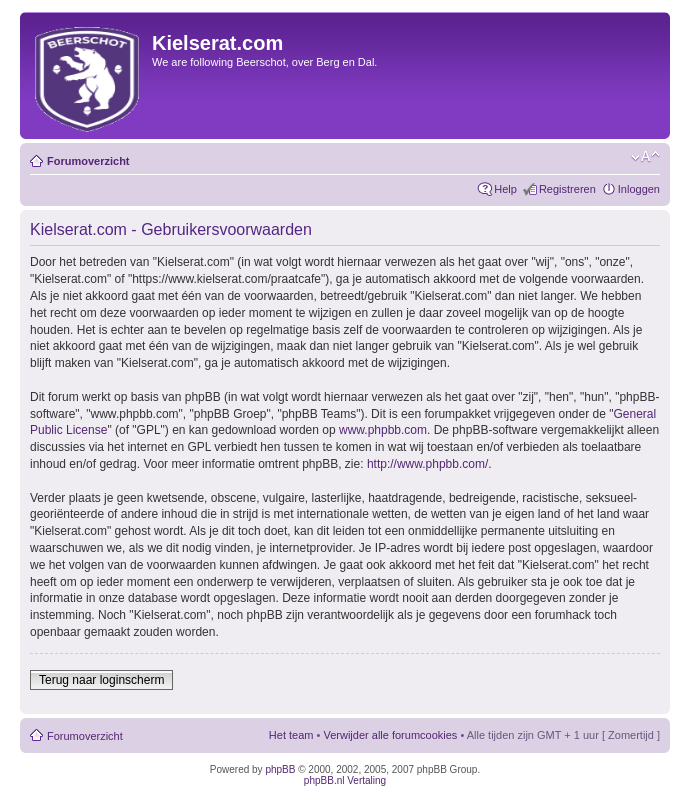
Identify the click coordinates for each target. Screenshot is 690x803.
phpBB (280, 769)
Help (505, 189)
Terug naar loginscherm (101, 680)
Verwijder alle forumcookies (390, 735)
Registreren (567, 189)
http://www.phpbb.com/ (427, 464)
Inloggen (639, 189)
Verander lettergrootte (645, 157)
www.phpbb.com (383, 430)
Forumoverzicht (88, 161)
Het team (291, 735)
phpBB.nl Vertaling (345, 780)
